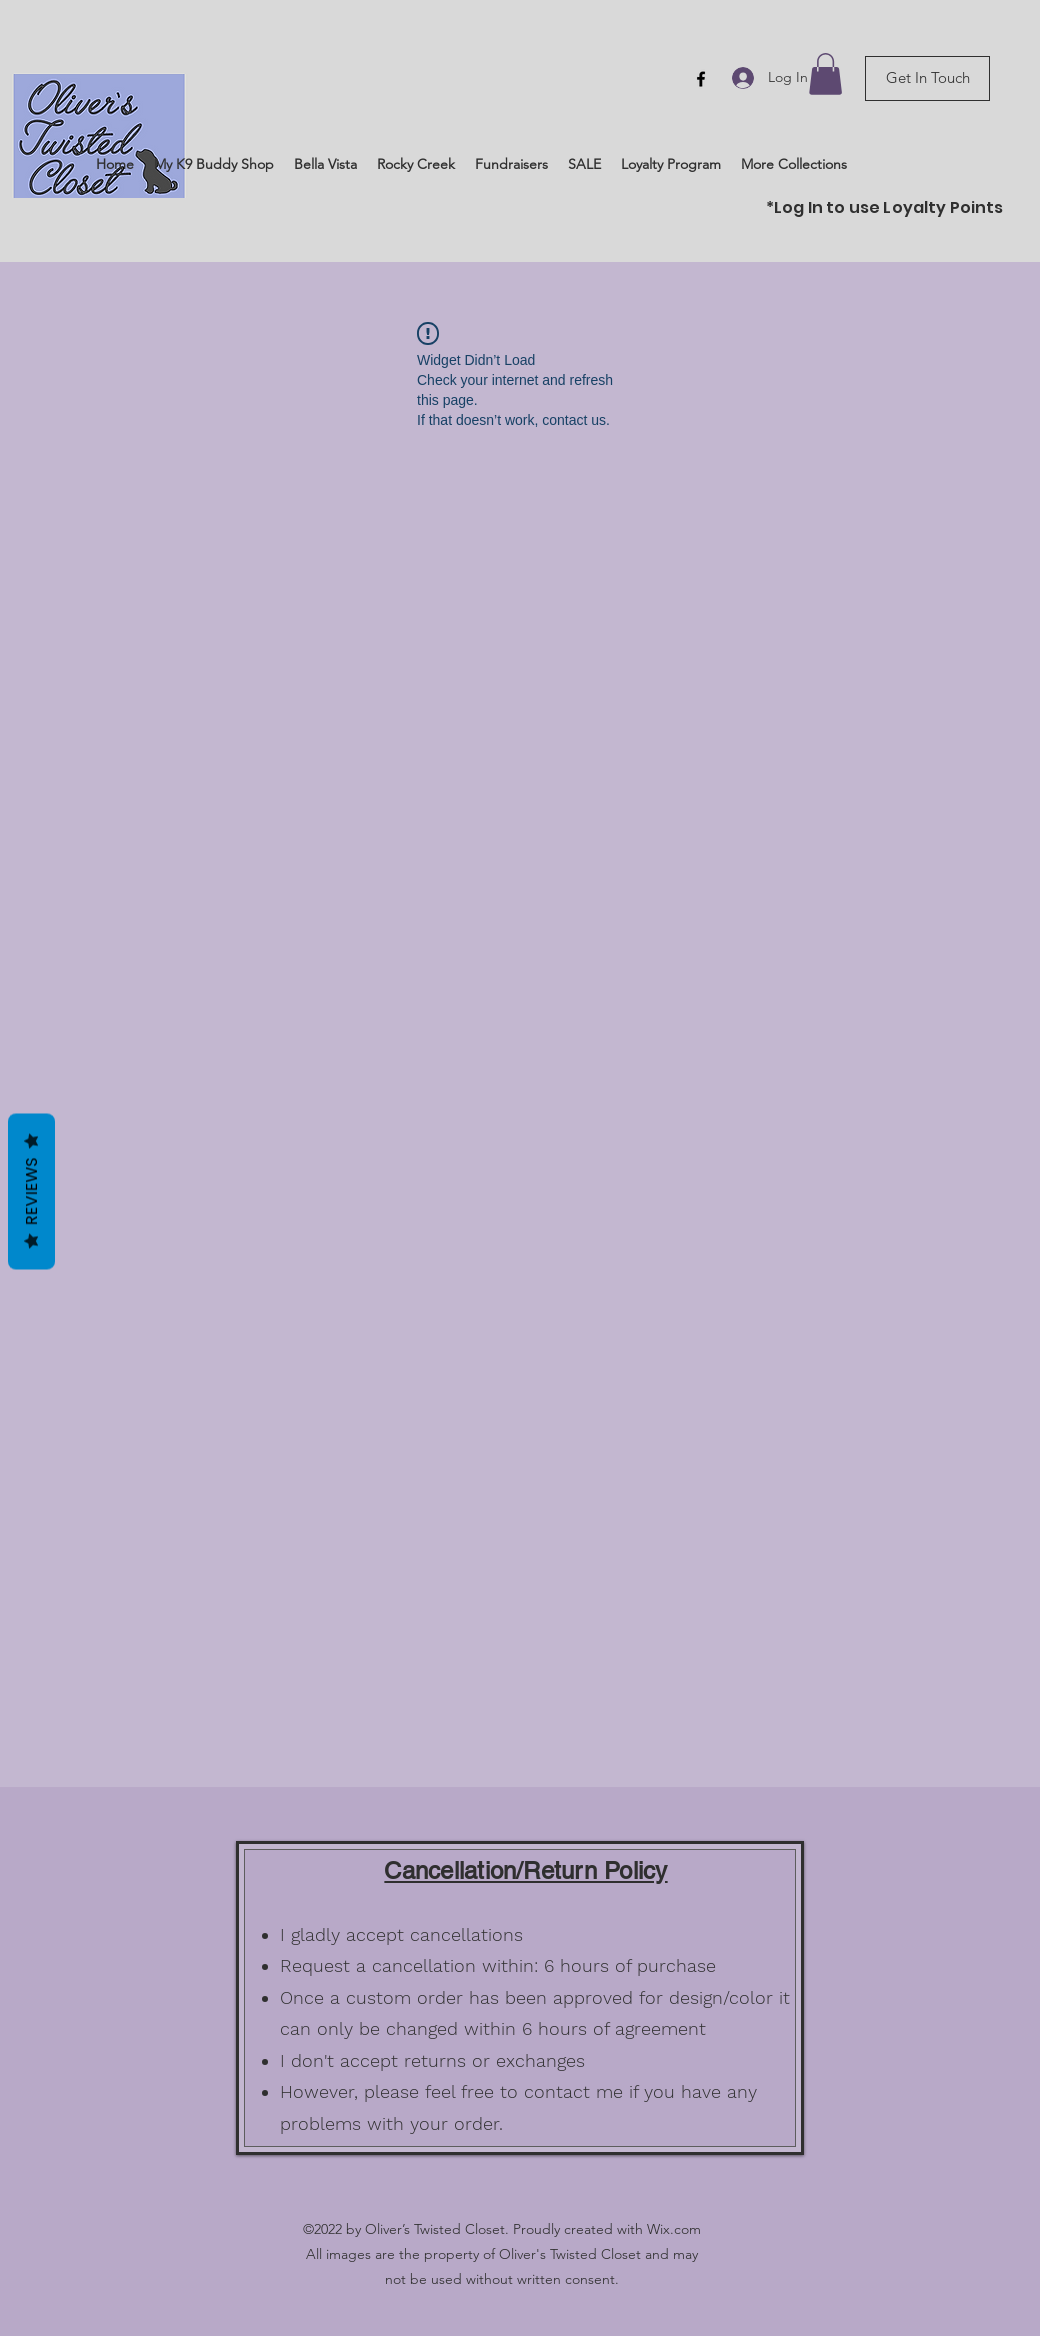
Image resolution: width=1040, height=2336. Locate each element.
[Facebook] (701, 79)
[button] (825, 74)
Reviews (31, 1192)
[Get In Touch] (927, 78)
